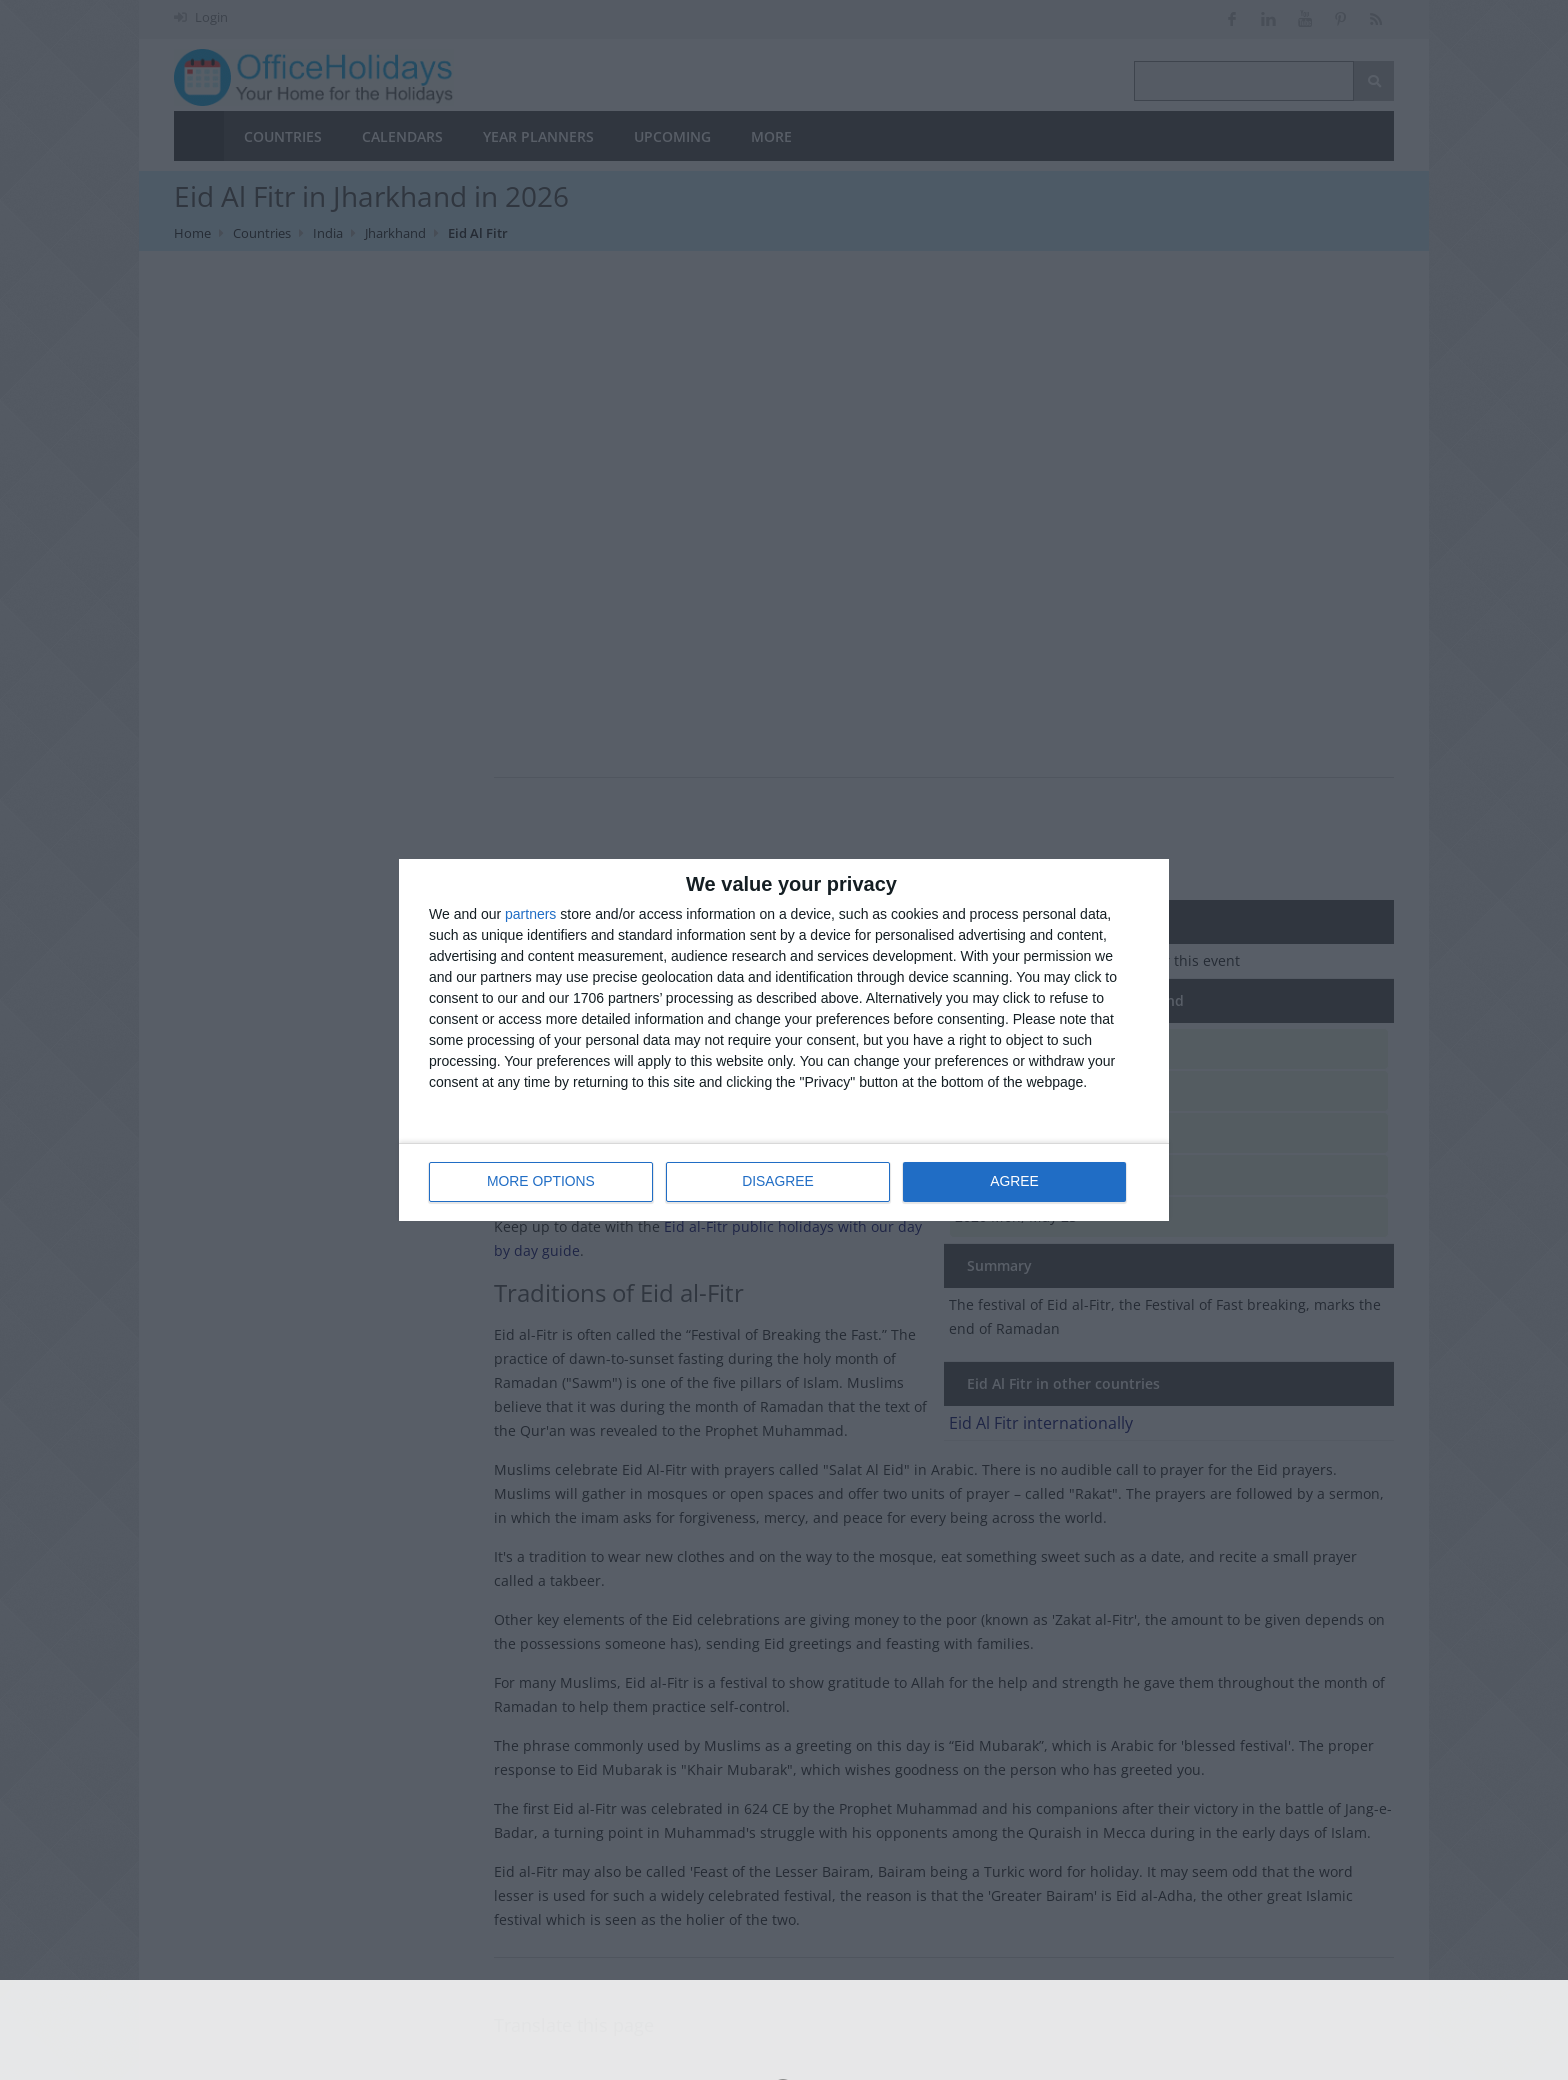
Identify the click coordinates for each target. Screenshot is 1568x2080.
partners (530, 915)
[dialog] (784, 1040)
